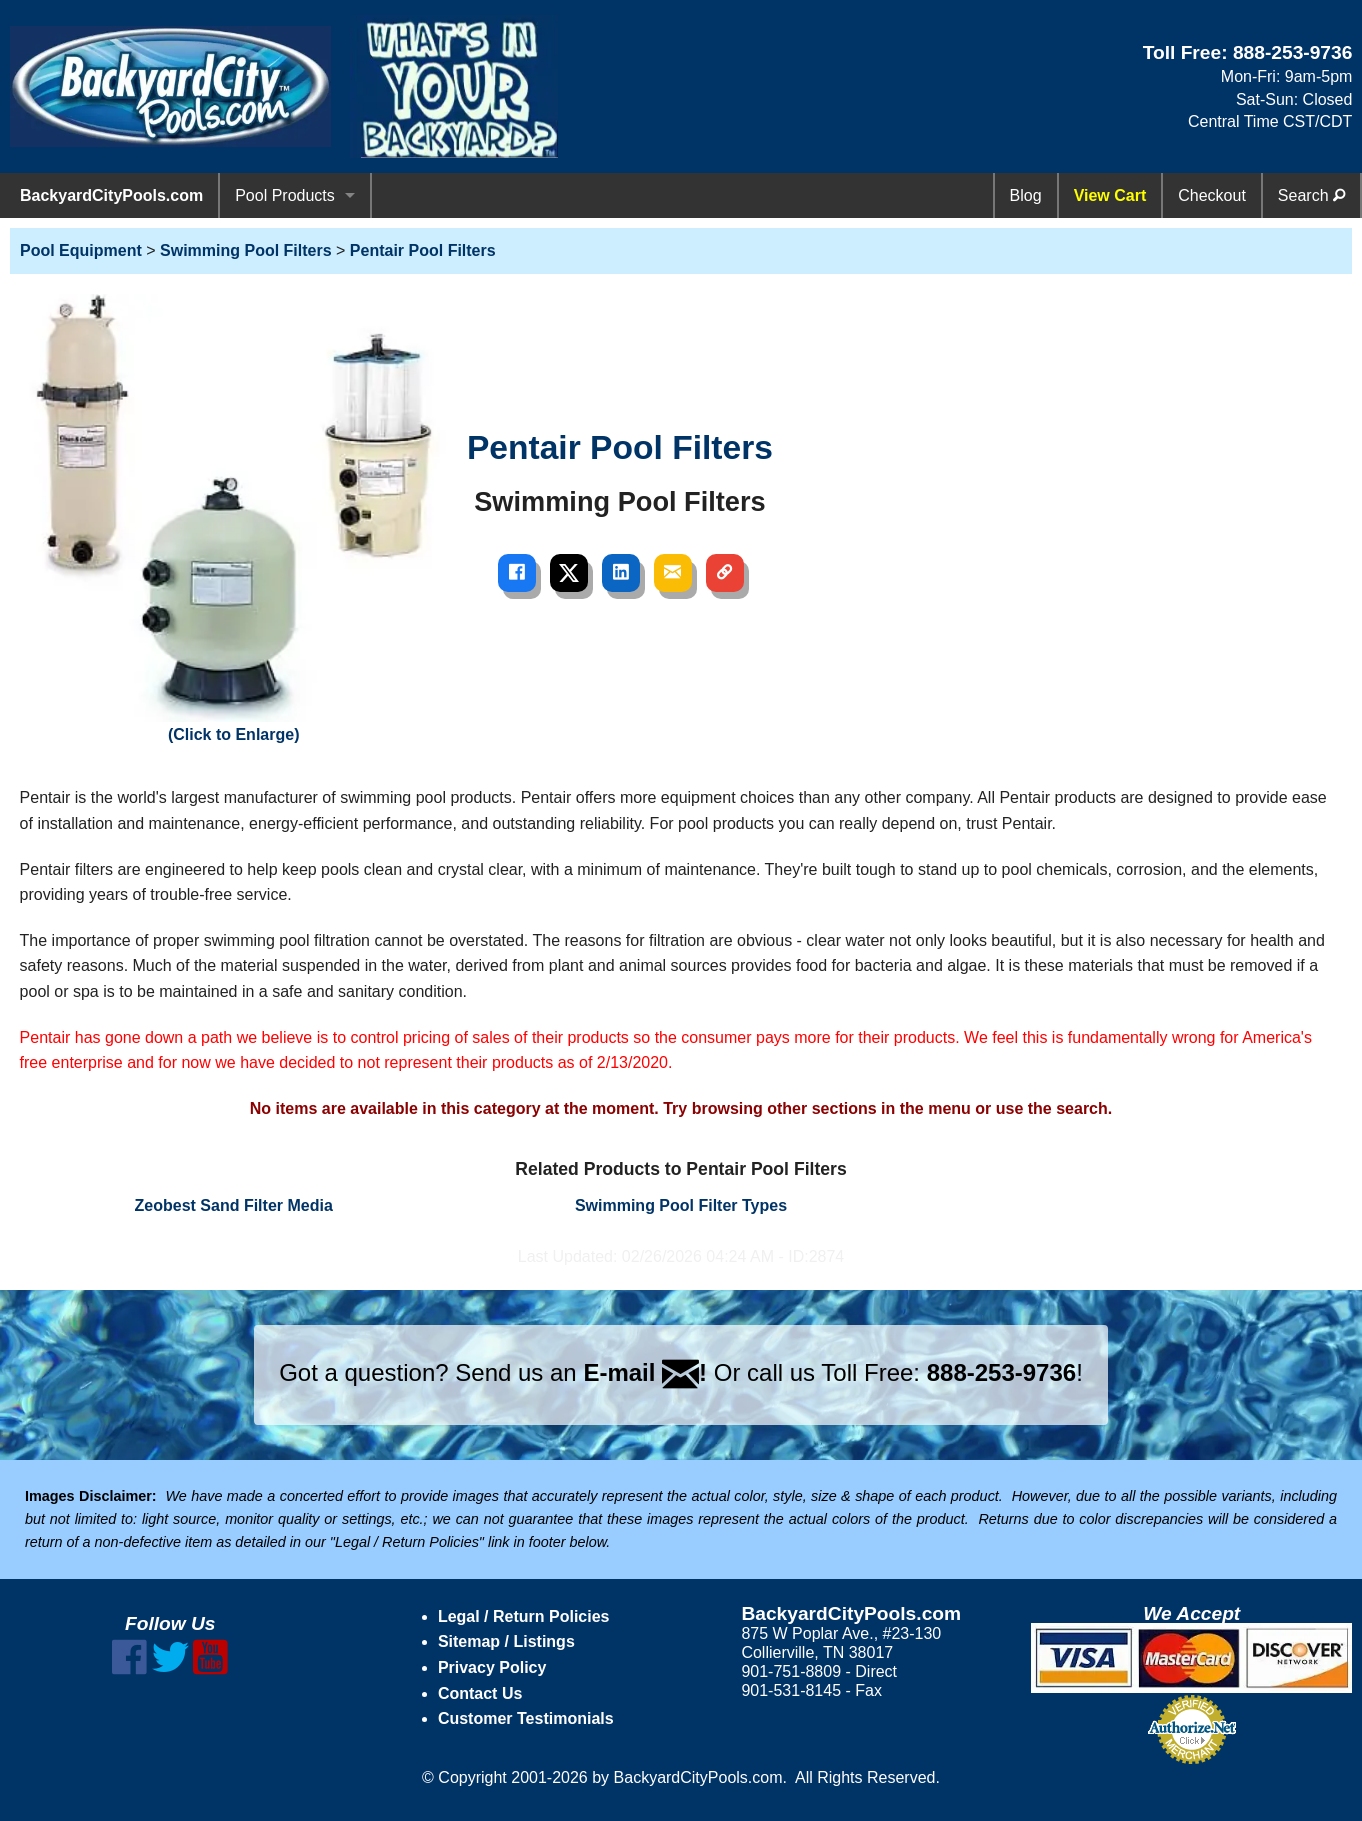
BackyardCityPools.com (111, 195)
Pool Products (285, 195)
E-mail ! (645, 1372)
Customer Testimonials (526, 1718)
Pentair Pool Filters (423, 250)
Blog (1026, 195)
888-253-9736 (1293, 52)
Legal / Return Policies (524, 1616)
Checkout (1212, 195)
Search (1311, 195)
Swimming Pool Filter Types (681, 1205)
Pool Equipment (81, 250)
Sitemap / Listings (506, 1641)
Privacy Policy (492, 1667)
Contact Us (480, 1693)
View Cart (1110, 195)
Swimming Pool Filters (246, 250)
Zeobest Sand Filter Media (234, 1205)
